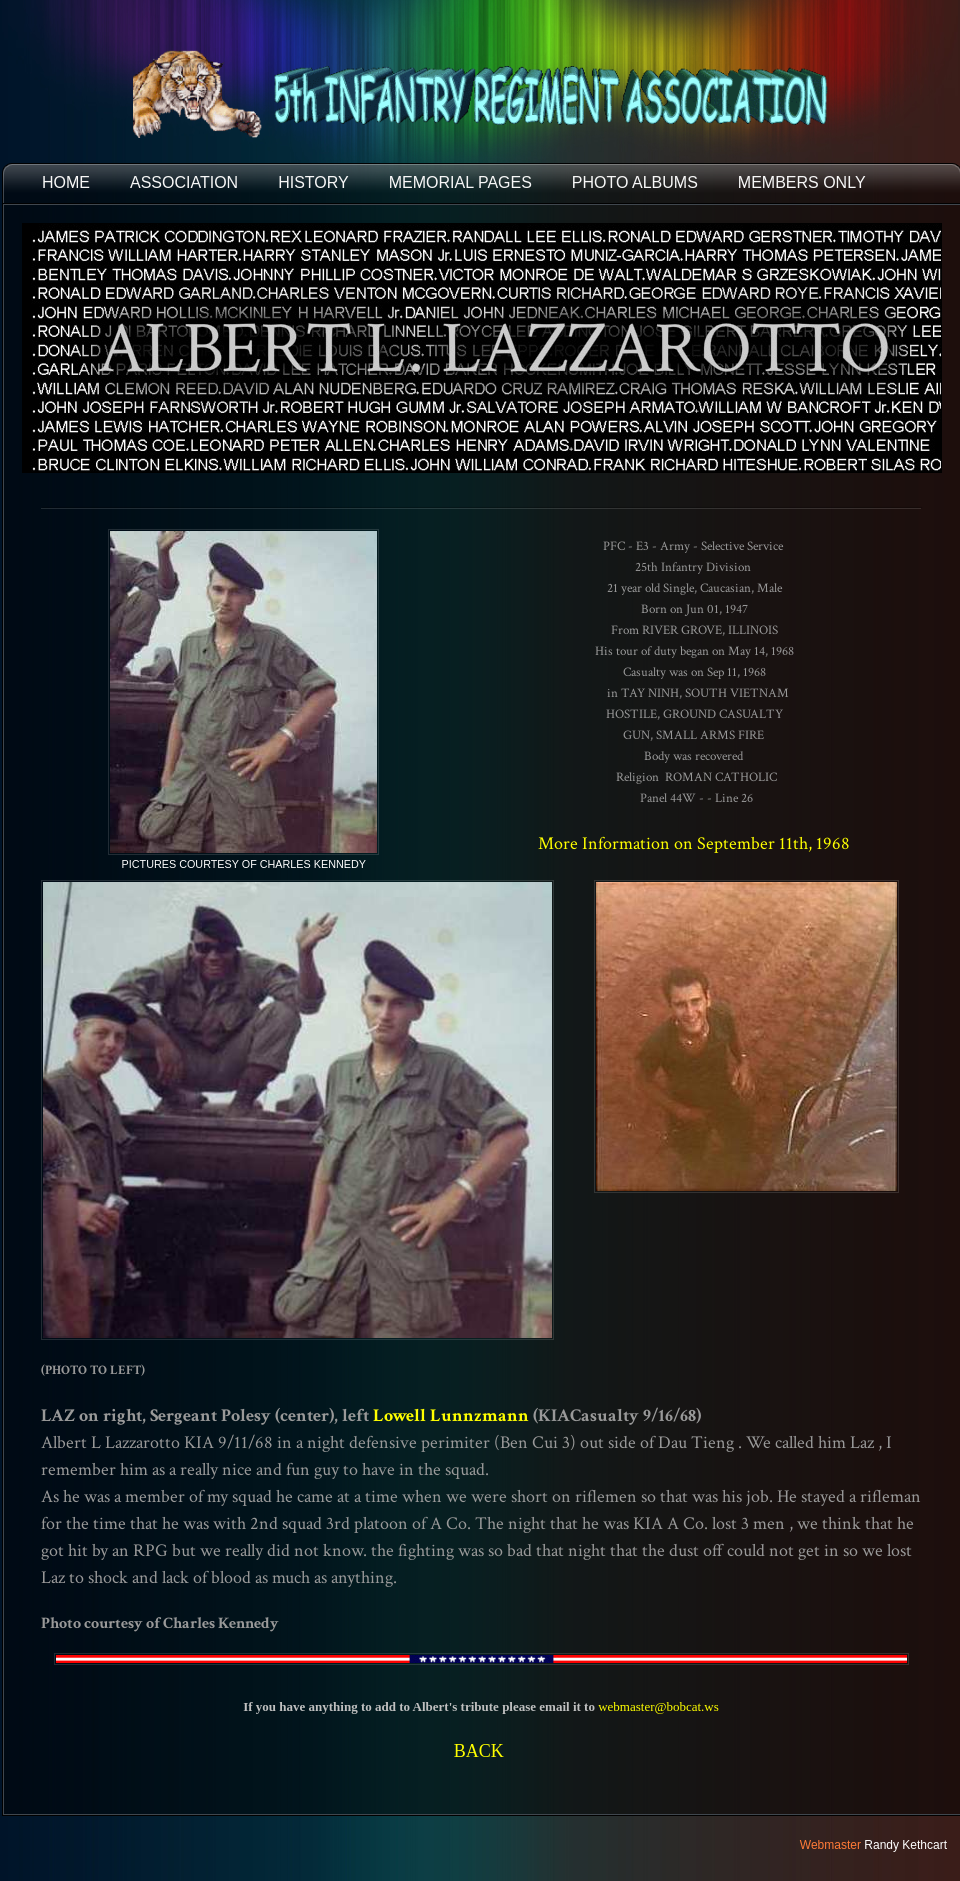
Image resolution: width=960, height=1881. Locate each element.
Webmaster (830, 1845)
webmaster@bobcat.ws (658, 1706)
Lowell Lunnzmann (451, 1415)
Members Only (802, 182)
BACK (479, 1751)
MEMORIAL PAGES (460, 182)
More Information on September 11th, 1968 (694, 843)
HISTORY (313, 182)
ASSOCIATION (184, 182)
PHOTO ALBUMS (635, 182)
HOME (66, 182)
